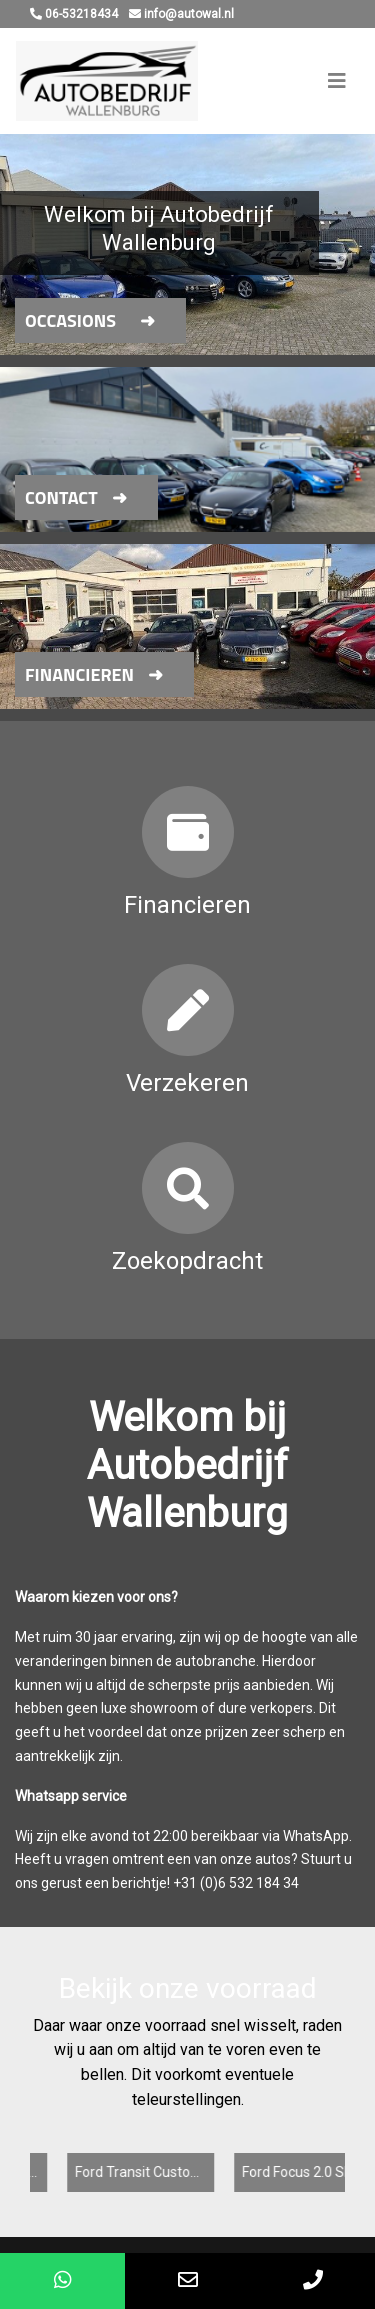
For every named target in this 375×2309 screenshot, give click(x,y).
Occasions (70, 320)
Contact (61, 497)
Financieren (79, 674)
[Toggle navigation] (337, 81)
